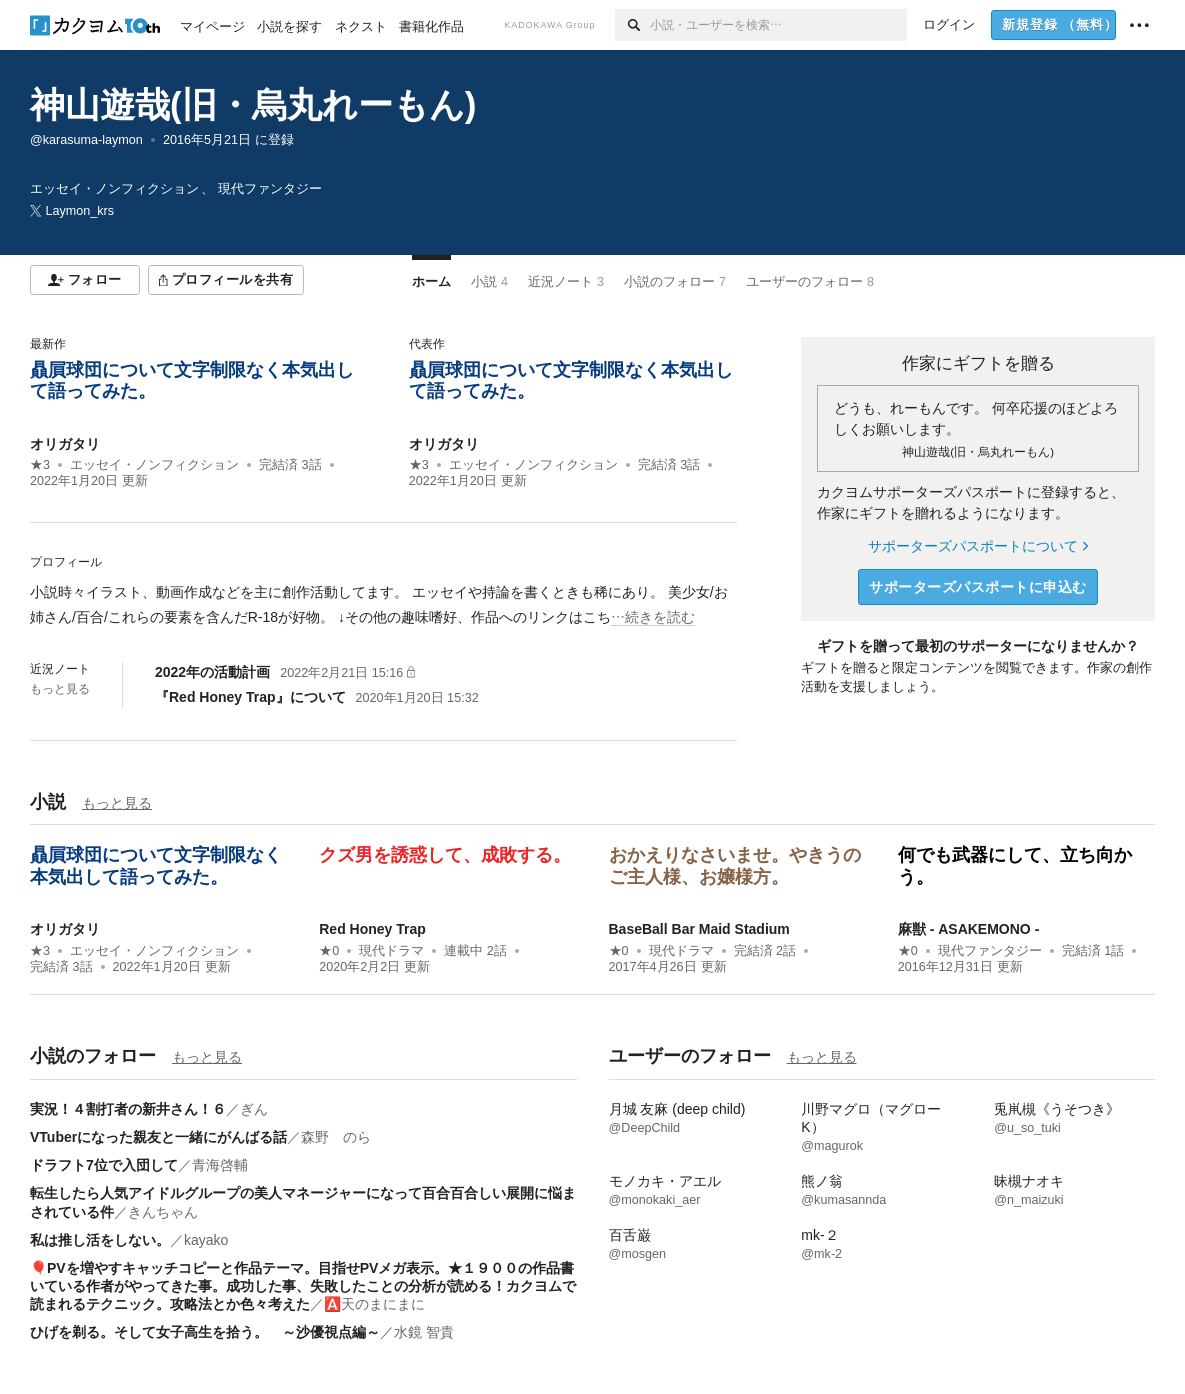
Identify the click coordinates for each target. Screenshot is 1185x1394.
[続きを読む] (383, 605)
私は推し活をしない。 (100, 1240)
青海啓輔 (220, 1165)
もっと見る (60, 689)
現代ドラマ (391, 951)
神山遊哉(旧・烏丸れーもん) (253, 104)
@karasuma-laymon (86, 140)
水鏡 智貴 (424, 1332)
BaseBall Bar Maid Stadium (699, 929)
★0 (329, 951)
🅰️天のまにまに (374, 1304)
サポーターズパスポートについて (977, 546)
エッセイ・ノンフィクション (154, 465)
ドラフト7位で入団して (104, 1165)
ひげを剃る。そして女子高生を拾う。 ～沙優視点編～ (205, 1332)
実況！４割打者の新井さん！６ (128, 1109)
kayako (206, 1240)
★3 (40, 465)
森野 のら (336, 1137)
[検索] (632, 25)
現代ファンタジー (990, 951)
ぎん (254, 1109)
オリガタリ (65, 444)
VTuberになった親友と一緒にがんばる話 (158, 1137)
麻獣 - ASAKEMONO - (969, 929)
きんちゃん (163, 1212)
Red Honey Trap (372, 929)
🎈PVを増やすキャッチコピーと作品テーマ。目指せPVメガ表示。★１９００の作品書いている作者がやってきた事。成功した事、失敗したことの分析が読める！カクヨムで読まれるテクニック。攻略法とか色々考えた (303, 1286)
